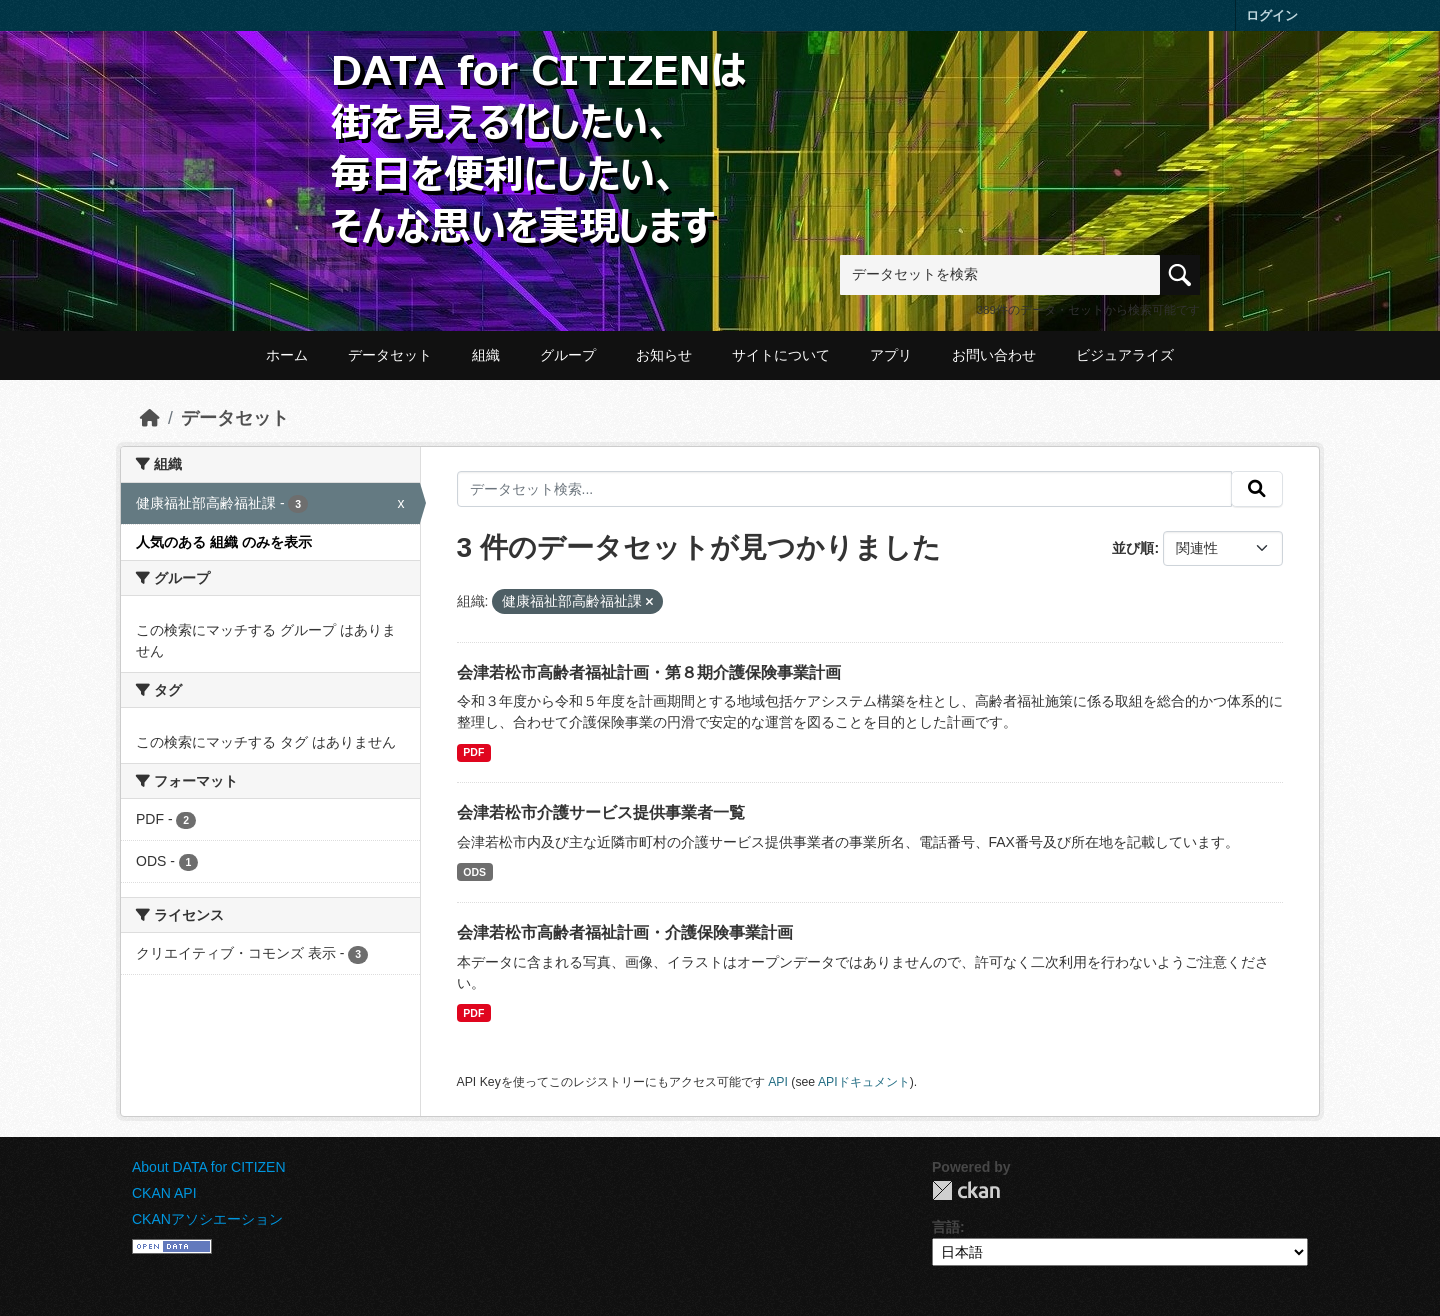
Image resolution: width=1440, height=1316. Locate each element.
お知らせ (664, 355)
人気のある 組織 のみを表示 (224, 542)
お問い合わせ (994, 355)
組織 (486, 355)
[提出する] (1257, 489)
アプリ (891, 355)
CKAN (966, 1190)
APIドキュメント (864, 1082)
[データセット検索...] (845, 489)
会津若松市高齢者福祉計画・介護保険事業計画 (625, 932)
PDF (473, 752)
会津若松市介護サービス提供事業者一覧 (601, 812)
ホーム (287, 355)
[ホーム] (150, 418)
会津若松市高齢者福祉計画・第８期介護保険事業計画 (649, 672)
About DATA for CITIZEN (209, 1167)
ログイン (1272, 15)
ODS (474, 872)
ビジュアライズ (1125, 355)
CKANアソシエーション (207, 1219)
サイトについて (781, 355)
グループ (568, 355)
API (778, 1082)
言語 (946, 1227)
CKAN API (164, 1193)
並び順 (1133, 548)
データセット (390, 355)
